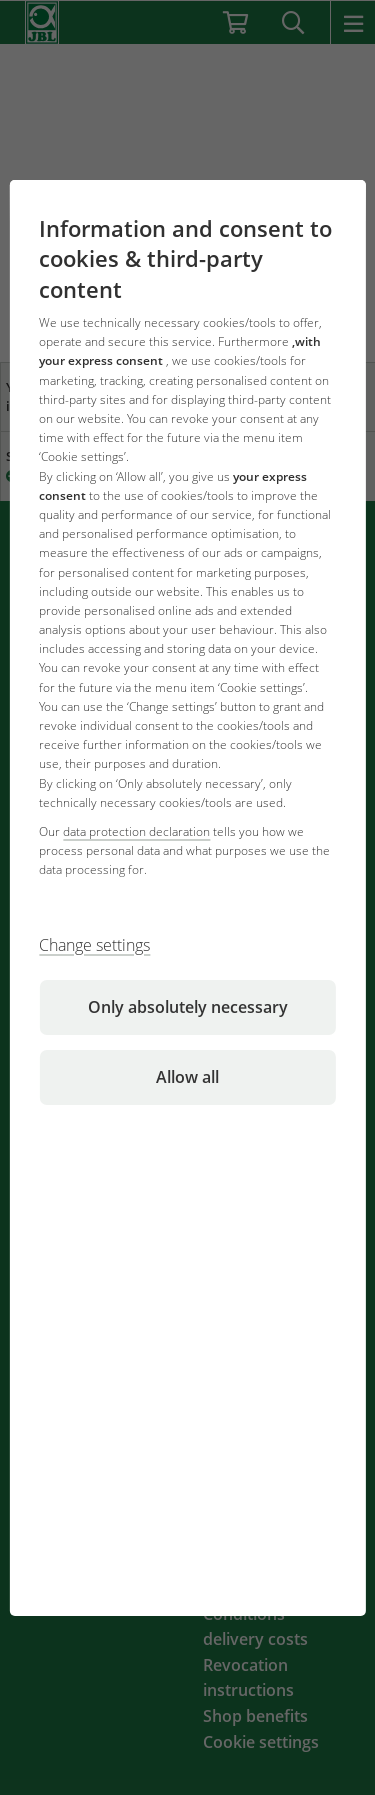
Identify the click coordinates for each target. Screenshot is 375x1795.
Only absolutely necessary (188, 1007)
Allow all (187, 1077)
